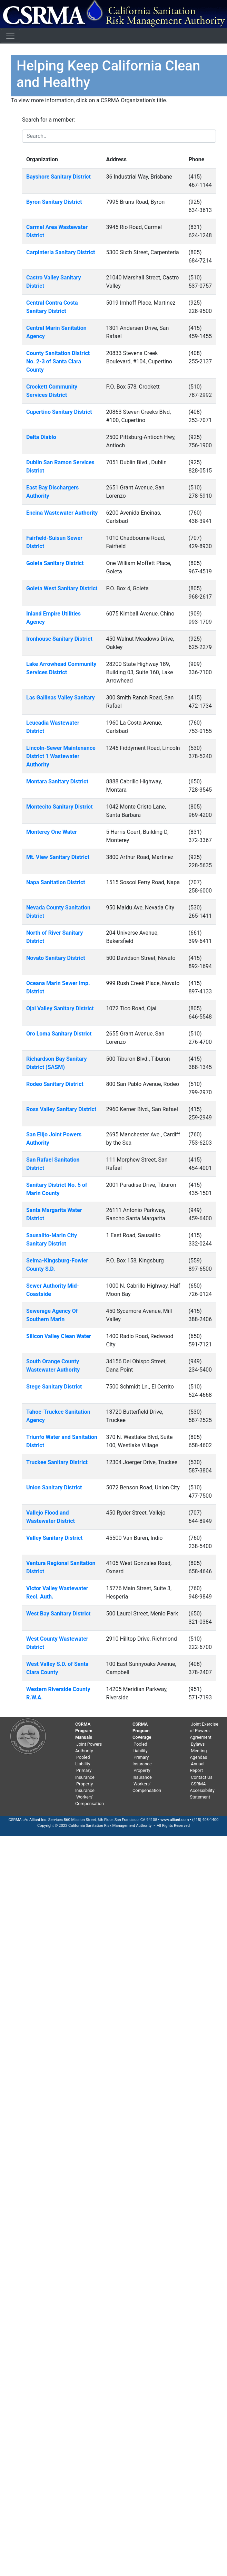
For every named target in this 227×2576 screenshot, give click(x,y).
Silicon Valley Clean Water (58, 1336)
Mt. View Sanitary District (57, 857)
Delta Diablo (41, 437)
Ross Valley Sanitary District (61, 1109)
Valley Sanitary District (54, 1538)
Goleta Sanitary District (55, 563)
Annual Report (197, 1767)
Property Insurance (85, 1787)
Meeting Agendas (198, 1754)
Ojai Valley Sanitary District (59, 1008)
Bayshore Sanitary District (58, 176)
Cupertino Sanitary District (59, 412)
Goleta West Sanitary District (62, 588)
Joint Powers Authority (88, 1747)
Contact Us (202, 1777)
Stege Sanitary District (54, 1386)
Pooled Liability (82, 1760)
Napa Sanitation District (55, 882)
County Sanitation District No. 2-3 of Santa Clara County (58, 361)
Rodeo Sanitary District (54, 1084)
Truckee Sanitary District (57, 1462)
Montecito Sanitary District (59, 806)
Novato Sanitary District (55, 958)
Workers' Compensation (89, 1800)
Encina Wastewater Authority (62, 512)
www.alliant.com (174, 1819)
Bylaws (198, 1744)
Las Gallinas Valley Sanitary (60, 697)
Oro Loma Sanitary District (58, 1033)
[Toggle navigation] (10, 36)
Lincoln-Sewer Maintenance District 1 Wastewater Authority (61, 756)
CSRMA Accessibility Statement (202, 1790)
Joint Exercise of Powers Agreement (204, 1730)
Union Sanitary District (54, 1487)
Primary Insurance (85, 1774)
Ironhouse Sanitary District (59, 639)
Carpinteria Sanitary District (60, 252)
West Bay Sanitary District (58, 1613)
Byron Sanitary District (54, 202)
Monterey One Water (51, 832)
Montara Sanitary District (57, 781)
